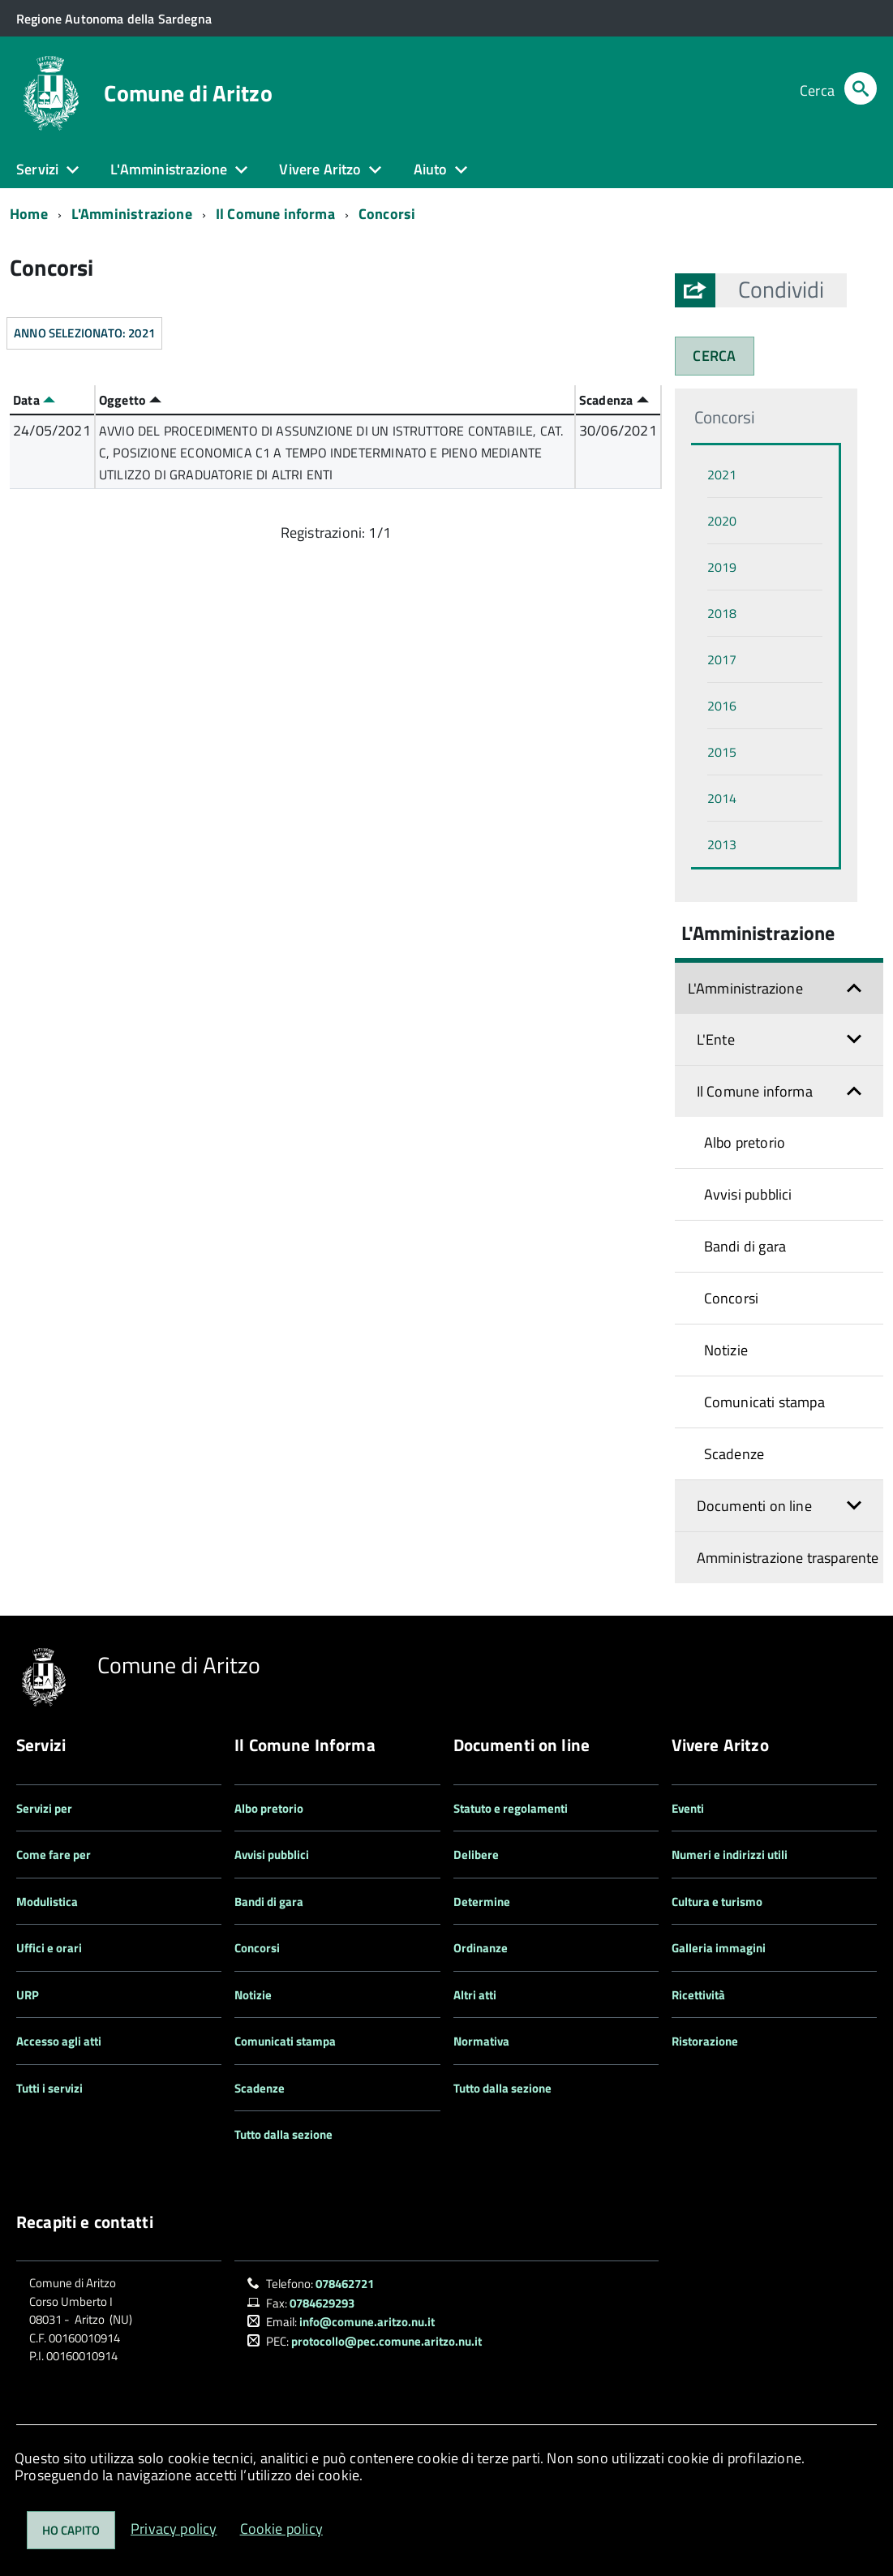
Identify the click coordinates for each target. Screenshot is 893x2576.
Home (29, 214)
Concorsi (386, 214)
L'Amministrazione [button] (168, 169)
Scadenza (614, 400)
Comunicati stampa (764, 1402)
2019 (721, 567)
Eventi (688, 1808)
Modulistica (47, 1901)
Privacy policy (174, 2529)
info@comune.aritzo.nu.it (367, 2321)
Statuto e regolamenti (510, 1808)
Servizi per (44, 1808)
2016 (721, 705)
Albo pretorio (744, 1142)
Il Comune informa (275, 214)
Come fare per (53, 1854)
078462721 (345, 2283)
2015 (721, 752)
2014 (721, 798)
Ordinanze (480, 1947)
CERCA (714, 356)
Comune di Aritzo (188, 93)
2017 (721, 659)
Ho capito (71, 2530)
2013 (721, 844)
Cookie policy (281, 2529)
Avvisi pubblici (748, 1194)
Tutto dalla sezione (283, 2134)
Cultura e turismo (717, 1901)
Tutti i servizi (49, 2088)
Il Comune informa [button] (755, 1091)
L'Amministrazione (131, 214)
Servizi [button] (37, 169)
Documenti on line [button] (754, 1506)
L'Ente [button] (716, 1039)
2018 (721, 613)
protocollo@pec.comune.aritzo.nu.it (386, 2341)
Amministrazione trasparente (788, 1558)
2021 (721, 474)
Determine (481, 1901)
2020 (721, 520)
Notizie (726, 1350)
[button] (781, 290)
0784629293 (322, 2303)
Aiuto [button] (431, 169)
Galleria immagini (719, 1947)
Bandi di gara (745, 1246)
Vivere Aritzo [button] (320, 169)
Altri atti (474, 1995)
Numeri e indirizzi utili (730, 1854)
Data (34, 400)
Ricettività (698, 1995)
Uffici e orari (49, 1947)
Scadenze (734, 1454)
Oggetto (130, 400)
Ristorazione (705, 2041)
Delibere (476, 1854)
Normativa (481, 2041)
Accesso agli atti (58, 2041)
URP (27, 1995)
